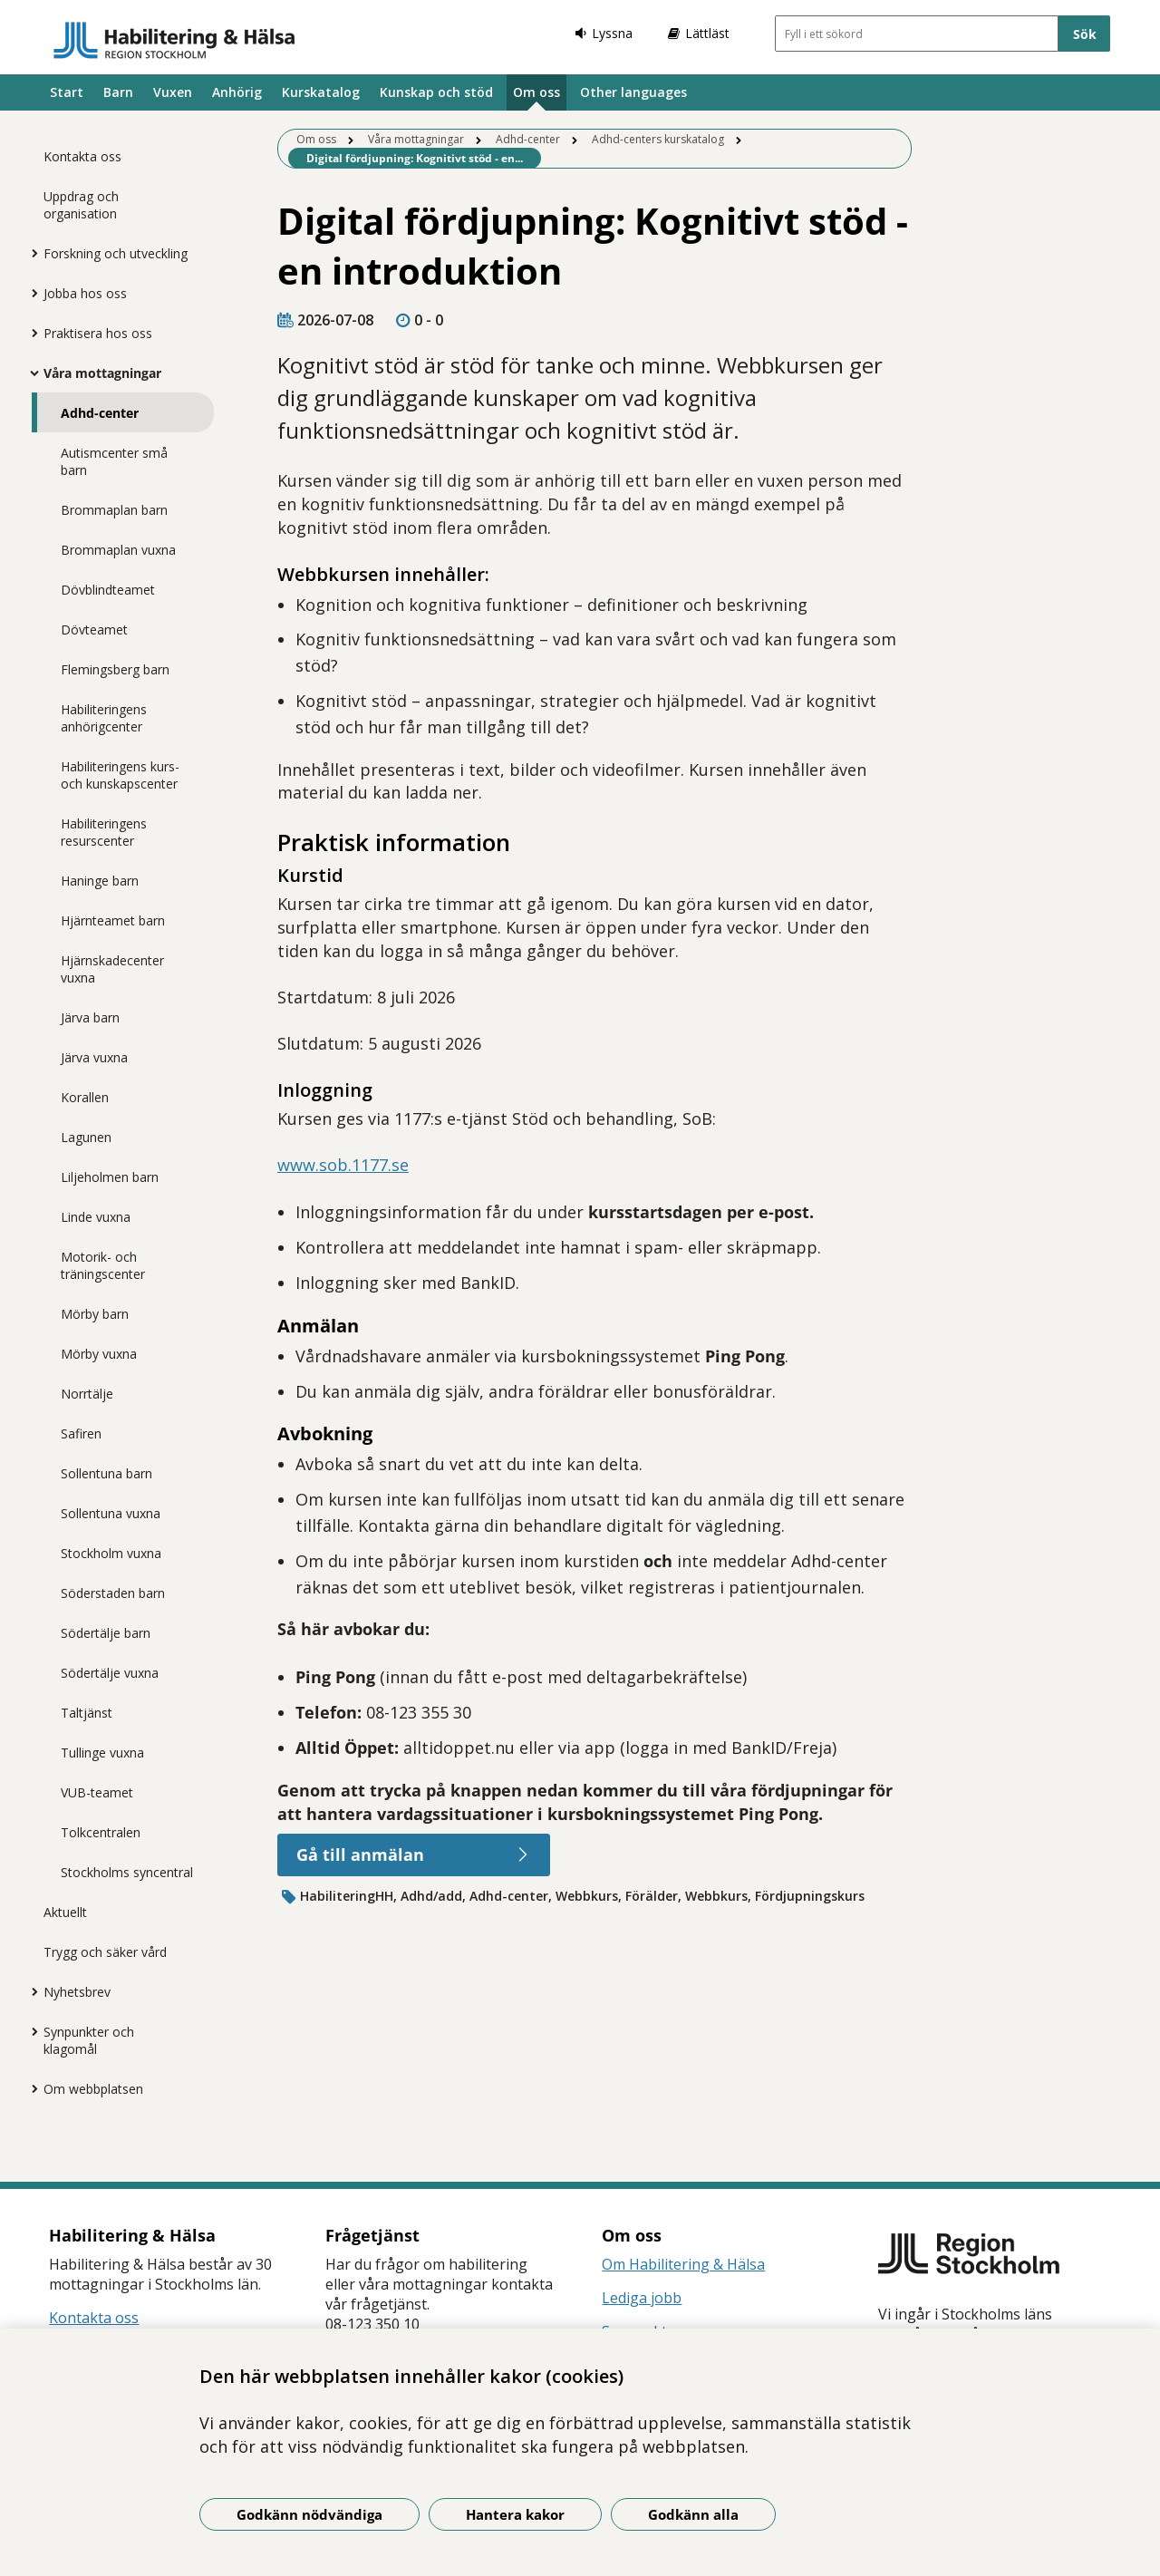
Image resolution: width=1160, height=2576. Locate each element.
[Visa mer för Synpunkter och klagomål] (30, 2031)
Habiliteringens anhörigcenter (104, 718)
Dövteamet (94, 629)
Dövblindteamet (108, 589)
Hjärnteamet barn (113, 920)
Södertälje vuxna (110, 1672)
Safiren (81, 1433)
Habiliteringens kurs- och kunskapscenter (120, 775)
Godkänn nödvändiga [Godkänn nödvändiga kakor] (309, 2514)
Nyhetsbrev (77, 1991)
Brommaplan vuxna (118, 549)
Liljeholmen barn (110, 1177)
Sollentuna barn (106, 1473)
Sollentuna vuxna (110, 1513)
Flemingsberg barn (115, 669)
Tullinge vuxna (102, 1752)
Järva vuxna (94, 1057)
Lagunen (86, 1137)
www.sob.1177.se (343, 1165)
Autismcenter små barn (114, 461)
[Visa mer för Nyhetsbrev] (30, 1991)
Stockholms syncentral (127, 1872)
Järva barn (90, 1017)
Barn (118, 92)
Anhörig (237, 92)
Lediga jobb (642, 2298)
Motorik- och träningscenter (103, 1265)
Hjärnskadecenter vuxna (112, 969)
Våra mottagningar (102, 373)
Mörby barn (95, 1313)
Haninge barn (100, 880)
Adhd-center (100, 412)
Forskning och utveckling (116, 253)
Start (66, 92)
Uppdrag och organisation (81, 205)
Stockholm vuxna (111, 1553)
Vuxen (172, 92)
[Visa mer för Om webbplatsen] (30, 2088)
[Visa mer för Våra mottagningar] (30, 372)
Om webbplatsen (93, 2088)
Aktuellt (65, 1912)
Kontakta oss (82, 156)
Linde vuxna (95, 1216)
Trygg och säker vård (105, 1952)
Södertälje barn (105, 1632)
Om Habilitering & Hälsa (683, 2264)
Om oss (536, 92)
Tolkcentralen (100, 1832)
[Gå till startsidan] (174, 40)
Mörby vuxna (99, 1353)
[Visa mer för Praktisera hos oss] (30, 333)
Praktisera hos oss (98, 333)
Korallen (85, 1097)
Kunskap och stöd (436, 92)
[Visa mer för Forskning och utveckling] (30, 253)
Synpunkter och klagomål (89, 2040)
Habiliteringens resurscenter (104, 832)
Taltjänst (86, 1712)
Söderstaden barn (113, 1593)
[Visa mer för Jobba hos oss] (30, 293)
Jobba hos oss (85, 293)
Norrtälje (87, 1393)
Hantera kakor (515, 2514)
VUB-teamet (97, 1792)
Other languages (633, 92)
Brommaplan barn (114, 509)
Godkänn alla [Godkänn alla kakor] (693, 2514)
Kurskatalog (321, 92)
